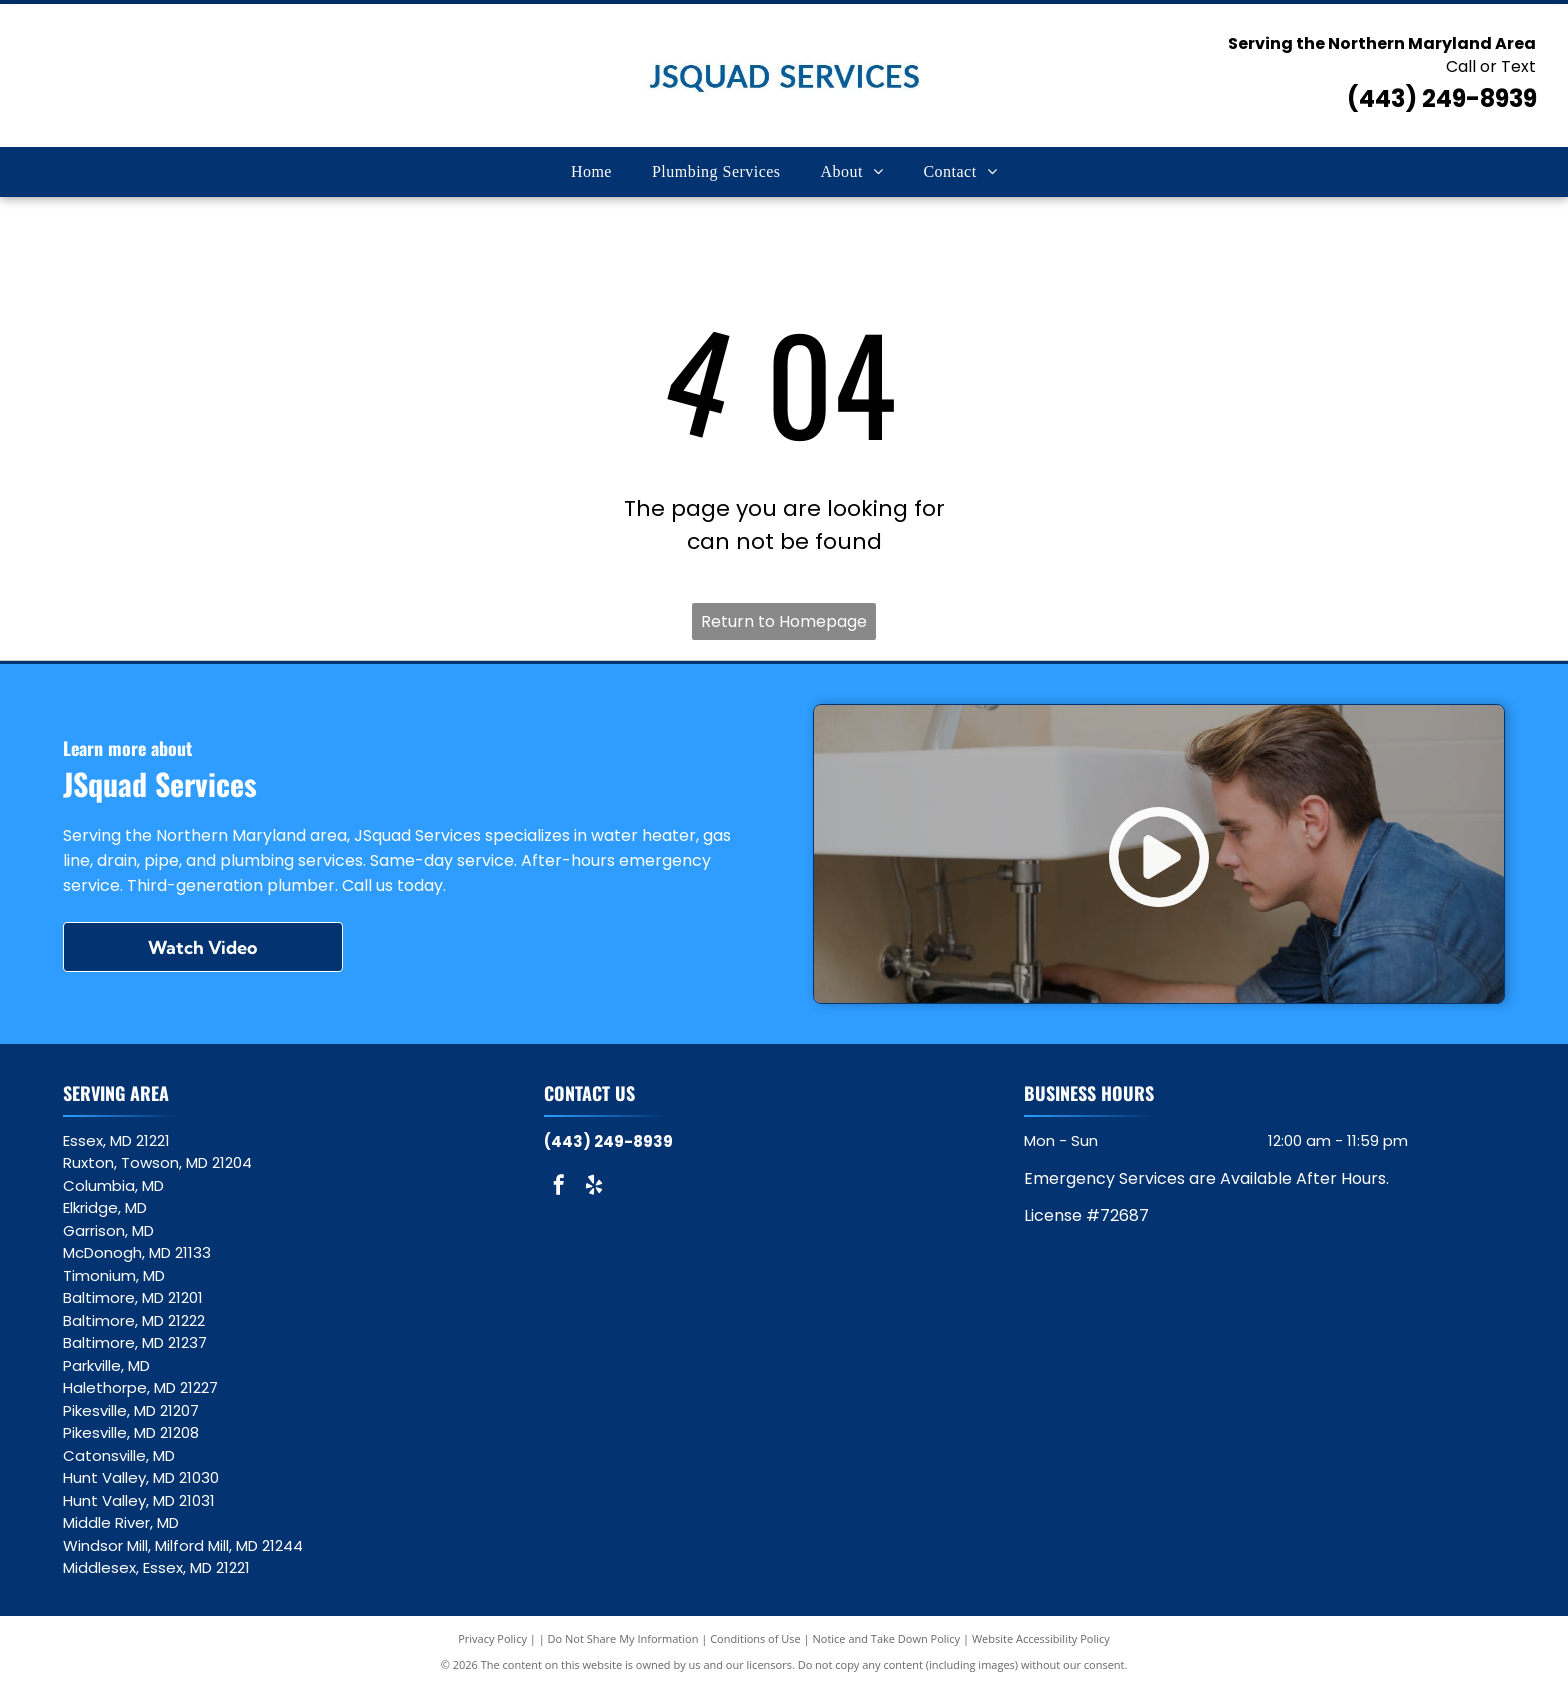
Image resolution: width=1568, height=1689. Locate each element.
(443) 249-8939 (1442, 98)
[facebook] (559, 1187)
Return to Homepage (784, 621)
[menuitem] (591, 172)
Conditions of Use (755, 1638)
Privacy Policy (492, 1638)
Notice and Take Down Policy (887, 1638)
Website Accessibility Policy (1041, 1638)
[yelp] (594, 1187)
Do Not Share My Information (623, 1638)
